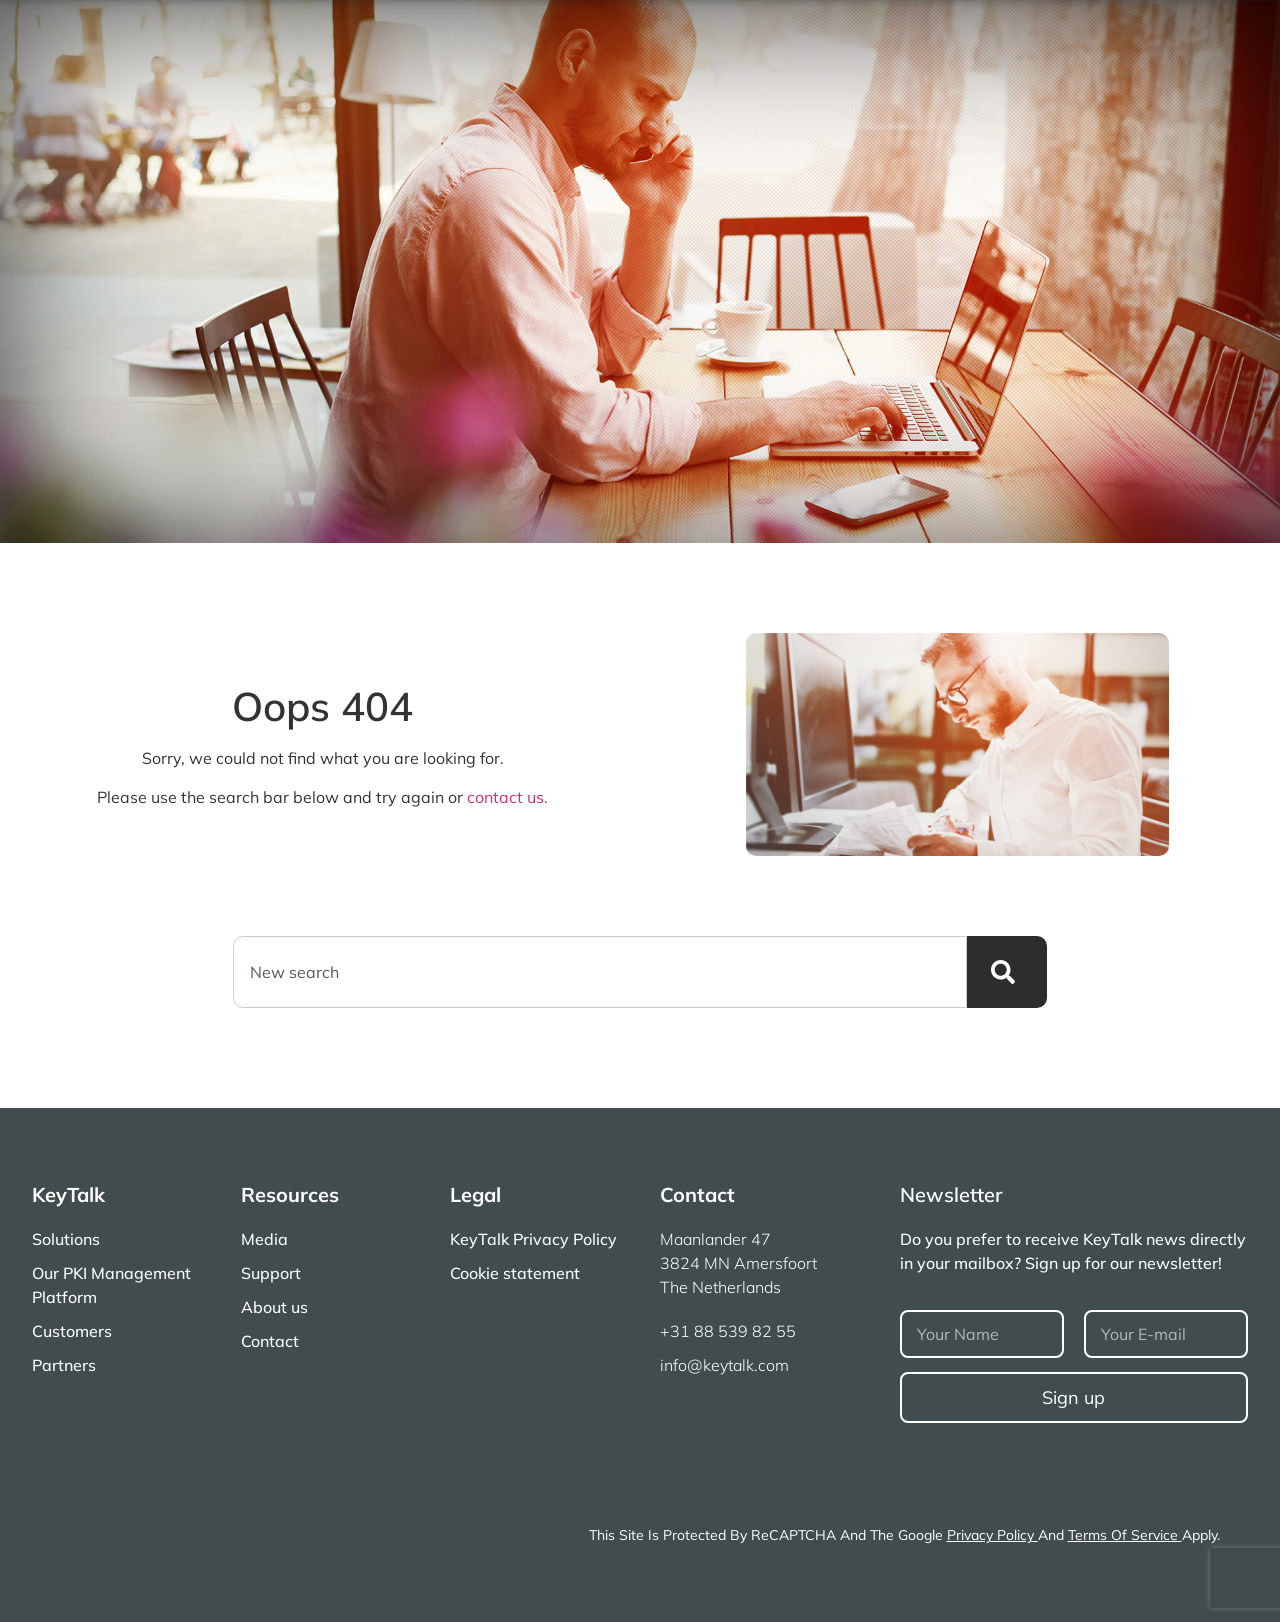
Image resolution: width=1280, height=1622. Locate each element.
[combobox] (600, 972)
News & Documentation (976, 64)
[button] (1165, 28)
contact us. (507, 797)
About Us (1004, 28)
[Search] (1007, 972)
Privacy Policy (992, 1535)
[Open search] (1221, 27)
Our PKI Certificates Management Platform (514, 63)
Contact (1098, 28)
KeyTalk (68, 1194)
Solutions (778, 64)
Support (909, 28)
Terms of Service (1125, 1535)
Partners (1172, 64)
